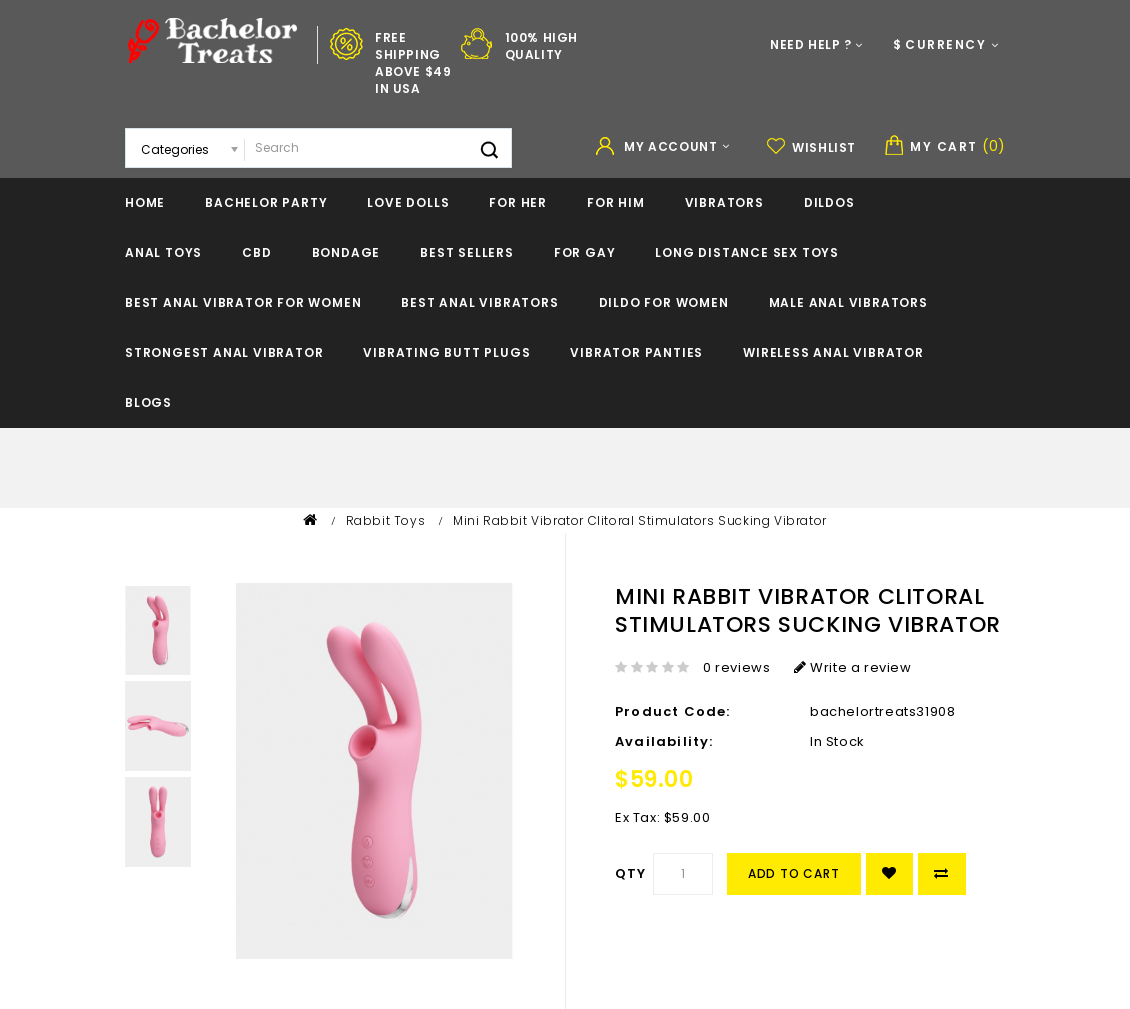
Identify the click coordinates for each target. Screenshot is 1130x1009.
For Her (518, 202)
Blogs (148, 402)
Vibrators (724, 202)
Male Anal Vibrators (848, 302)
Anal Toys (163, 252)
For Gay (585, 252)
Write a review (853, 667)
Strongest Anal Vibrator (224, 352)
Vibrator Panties (636, 352)
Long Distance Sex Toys (747, 252)
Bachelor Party (266, 202)
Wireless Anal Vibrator (833, 352)
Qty (631, 873)
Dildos (829, 202)
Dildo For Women (664, 302)
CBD (256, 252)
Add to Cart (794, 873)
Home (145, 202)
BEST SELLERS (467, 252)
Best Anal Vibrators (479, 302)
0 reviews (736, 667)
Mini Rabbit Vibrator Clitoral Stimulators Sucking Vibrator (640, 520)
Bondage (346, 252)
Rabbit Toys (386, 520)
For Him (616, 202)
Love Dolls (408, 202)
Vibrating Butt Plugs (446, 352)
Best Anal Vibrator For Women (243, 302)
